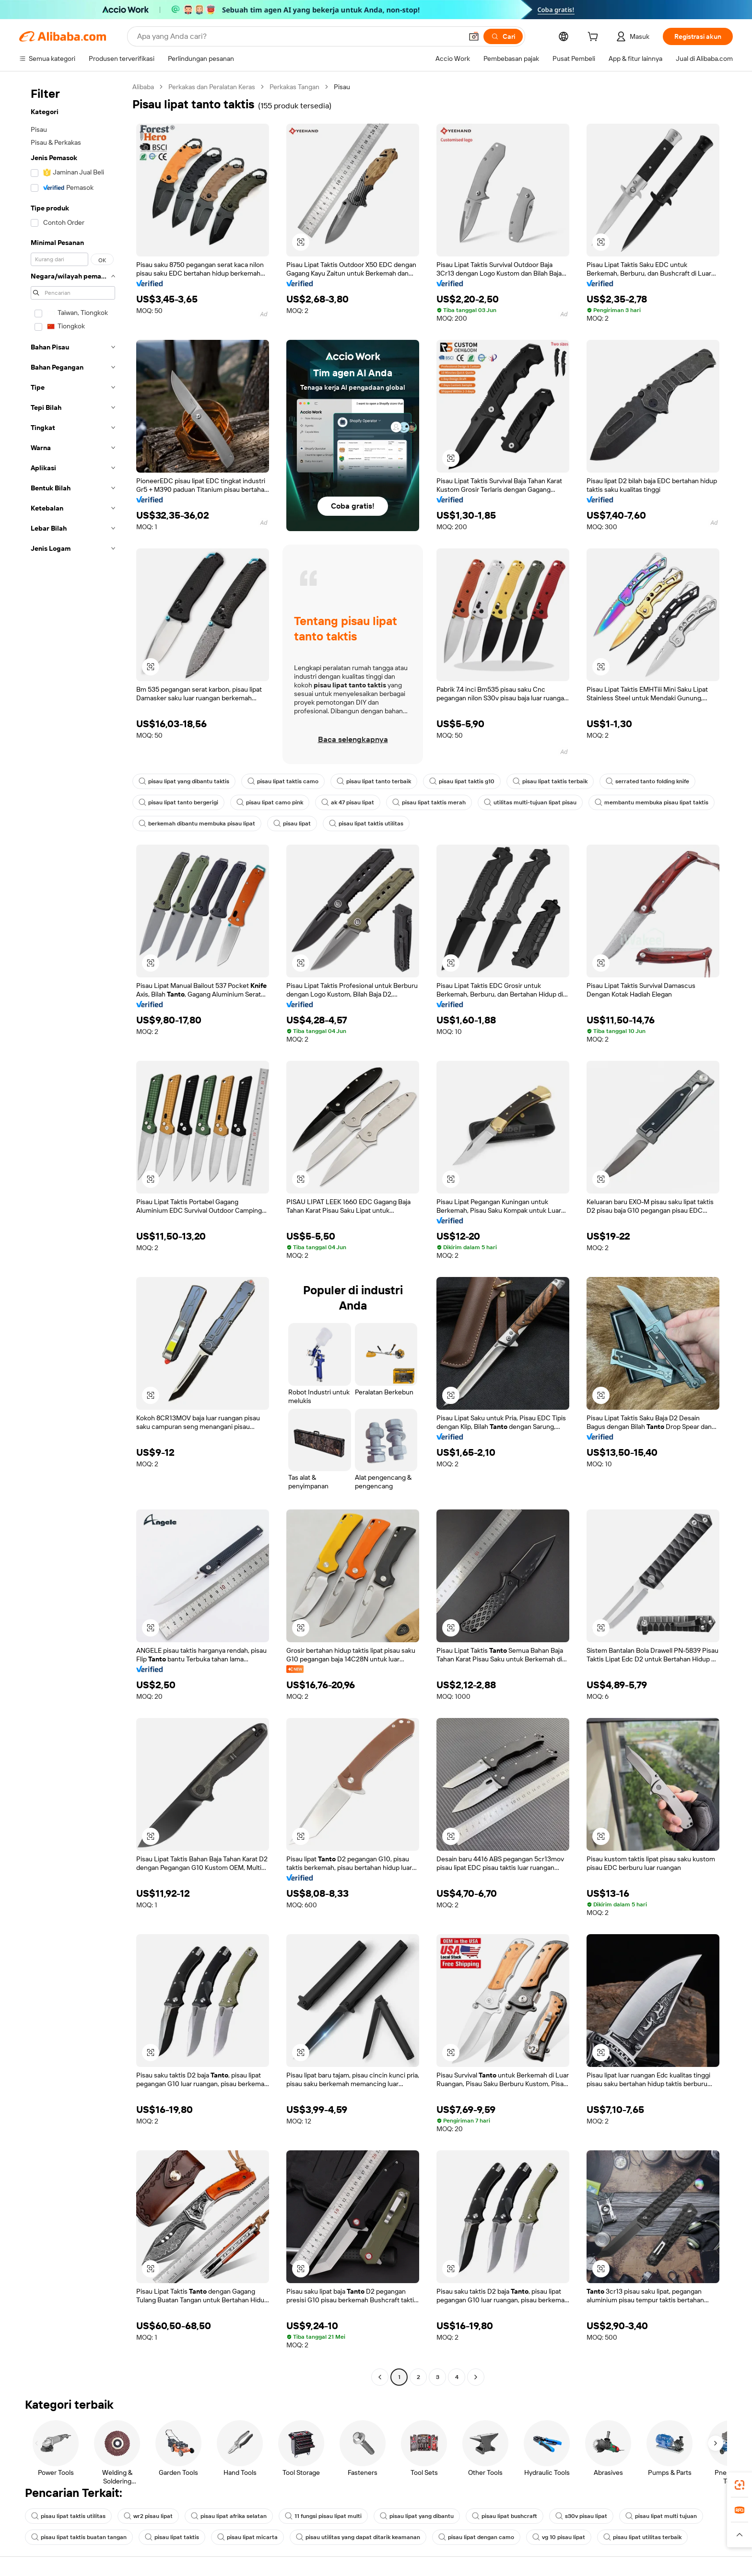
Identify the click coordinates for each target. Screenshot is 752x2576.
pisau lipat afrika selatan (229, 2516)
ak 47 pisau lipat (347, 802)
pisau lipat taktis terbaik (550, 781)
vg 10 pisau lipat (558, 2537)
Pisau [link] (342, 87)
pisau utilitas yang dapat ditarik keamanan (358, 2537)
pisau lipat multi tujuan (661, 2516)
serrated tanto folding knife (647, 781)
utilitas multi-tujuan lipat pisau (530, 802)
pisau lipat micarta (247, 2537)
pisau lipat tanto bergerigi (178, 802)
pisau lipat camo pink (269, 802)
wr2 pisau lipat (148, 2516)
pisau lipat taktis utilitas (366, 823)
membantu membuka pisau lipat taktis (651, 802)
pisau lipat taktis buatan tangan (79, 2537)
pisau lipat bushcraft (504, 2516)
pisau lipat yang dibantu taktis (184, 781)
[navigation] (73, 1233)
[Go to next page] (475, 2377)
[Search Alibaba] (298, 36)
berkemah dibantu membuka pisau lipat (197, 823)
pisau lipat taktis (172, 2537)
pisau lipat (292, 823)
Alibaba (143, 87)
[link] (739, 2484)
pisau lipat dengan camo (476, 2537)
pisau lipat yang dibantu (417, 2516)
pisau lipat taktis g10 (461, 781)
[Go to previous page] (379, 2377)
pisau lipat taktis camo (282, 781)
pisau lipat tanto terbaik (374, 781)
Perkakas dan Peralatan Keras (211, 87)
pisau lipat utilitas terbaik (642, 2537)
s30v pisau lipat (581, 2516)
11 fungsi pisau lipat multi (323, 2516)
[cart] (595, 38)
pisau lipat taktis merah (429, 802)
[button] (474, 36)
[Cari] (503, 36)
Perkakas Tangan (294, 87)
